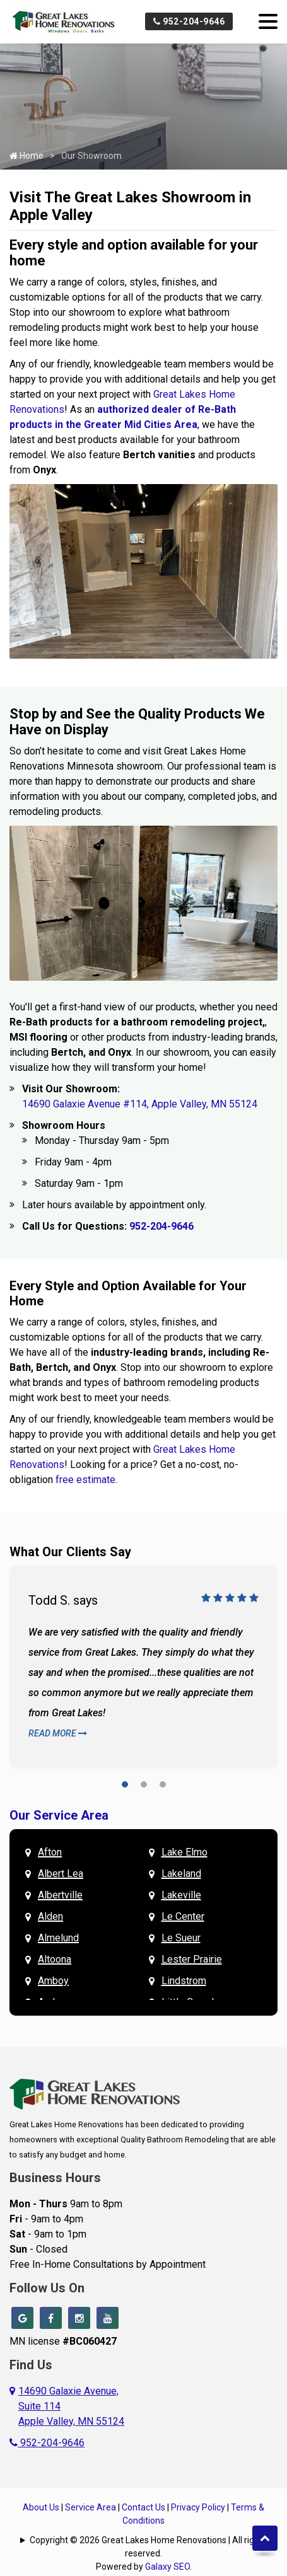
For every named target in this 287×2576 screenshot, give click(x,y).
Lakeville (181, 1895)
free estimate (85, 1480)
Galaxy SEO (167, 2567)
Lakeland (181, 1874)
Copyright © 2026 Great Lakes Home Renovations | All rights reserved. (148, 2546)
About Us (41, 2507)
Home (26, 156)
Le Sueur (181, 1938)
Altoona (54, 1959)
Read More (57, 1733)
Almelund (58, 1938)
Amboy (53, 1981)
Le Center (182, 1916)
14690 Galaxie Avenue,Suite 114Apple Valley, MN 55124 (71, 2406)
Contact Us (143, 2507)
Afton (50, 1852)
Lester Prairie (191, 1959)
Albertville (60, 1895)
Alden (50, 1916)
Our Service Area (58, 1815)
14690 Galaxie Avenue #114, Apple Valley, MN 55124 (139, 1104)
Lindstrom (183, 1981)
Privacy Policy (198, 2507)
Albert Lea (60, 1874)
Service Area (90, 2507)
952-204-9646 (189, 21)
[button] (124, 1786)
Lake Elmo (184, 1852)
